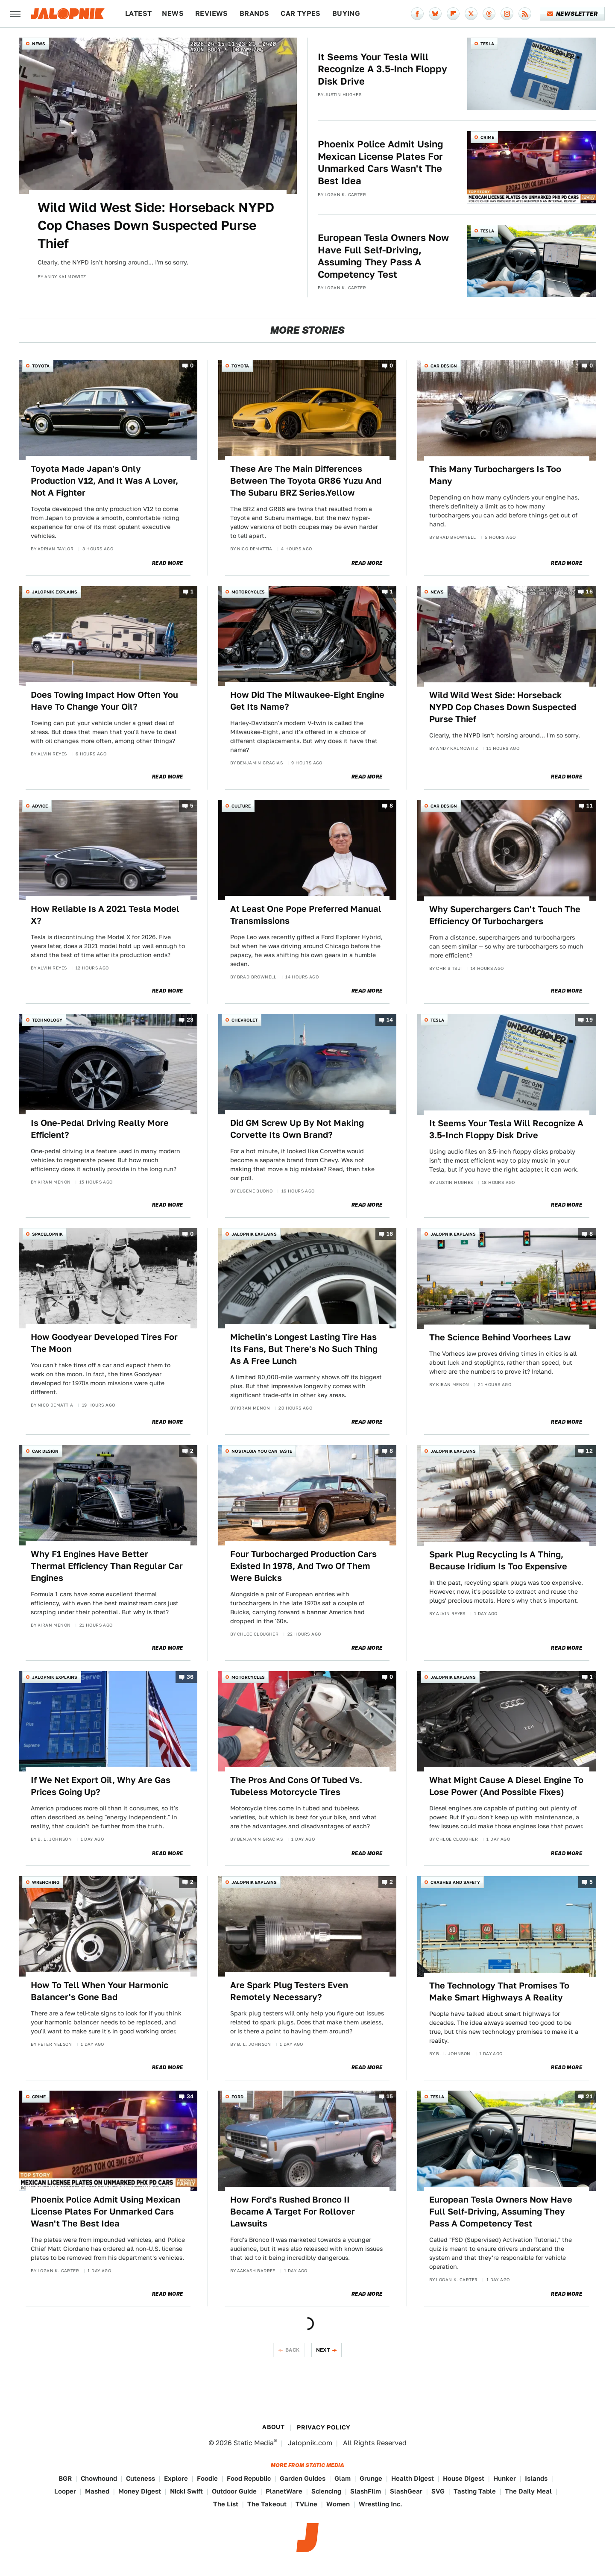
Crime (487, 137)
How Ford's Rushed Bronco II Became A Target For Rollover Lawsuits (292, 2211)
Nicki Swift (186, 2491)
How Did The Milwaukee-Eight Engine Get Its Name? (307, 701)
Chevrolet (244, 1019)
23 (190, 1020)
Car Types (301, 13)
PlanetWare (284, 2491)
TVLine (306, 2504)
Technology (47, 1019)
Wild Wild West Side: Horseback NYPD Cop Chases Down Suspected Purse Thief (156, 225)
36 (190, 1677)
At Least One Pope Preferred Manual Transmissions (305, 915)
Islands (536, 2478)
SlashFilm (365, 2491)
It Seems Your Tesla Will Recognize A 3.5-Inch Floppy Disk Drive (382, 69)
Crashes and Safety (455, 1882)
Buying (346, 13)
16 (589, 592)
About (273, 2426)
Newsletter (572, 13)
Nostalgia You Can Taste (261, 1451)
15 (390, 2096)
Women (338, 2504)
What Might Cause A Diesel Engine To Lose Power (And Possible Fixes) (506, 1786)
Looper (65, 2491)
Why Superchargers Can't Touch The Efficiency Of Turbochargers (504, 915)
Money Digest (139, 2491)
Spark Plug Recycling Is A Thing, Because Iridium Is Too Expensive (498, 1560)
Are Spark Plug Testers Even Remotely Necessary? (289, 1991)
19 (589, 1020)
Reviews (211, 13)
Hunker (504, 2478)
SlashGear (406, 2491)
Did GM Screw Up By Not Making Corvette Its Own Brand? (297, 1129)
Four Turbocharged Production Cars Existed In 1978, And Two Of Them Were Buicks (303, 1566)
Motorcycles (248, 591)
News (173, 13)
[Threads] (489, 13)
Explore (176, 2478)
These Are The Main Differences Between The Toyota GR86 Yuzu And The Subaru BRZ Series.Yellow (305, 481)
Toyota (41, 365)
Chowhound (99, 2478)
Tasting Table (475, 2491)
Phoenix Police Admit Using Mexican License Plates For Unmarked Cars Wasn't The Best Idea (380, 162)
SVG (438, 2491)
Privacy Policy (324, 2427)
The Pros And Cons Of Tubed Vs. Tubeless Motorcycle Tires (296, 1786)
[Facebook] (417, 13)
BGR (65, 2478)
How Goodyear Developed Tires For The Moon (104, 1343)
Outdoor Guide (234, 2491)
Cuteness (140, 2478)
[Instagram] (507, 13)
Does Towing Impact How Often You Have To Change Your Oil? (104, 701)
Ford (237, 2096)
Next (323, 2350)
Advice (40, 805)
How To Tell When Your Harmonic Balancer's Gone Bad (99, 1991)
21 (589, 2096)
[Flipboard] (453, 13)
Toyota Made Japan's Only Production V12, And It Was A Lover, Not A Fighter (104, 481)
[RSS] (524, 13)
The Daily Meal (528, 2491)
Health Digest (412, 2478)
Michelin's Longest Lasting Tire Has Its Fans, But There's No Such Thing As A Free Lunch (304, 1349)
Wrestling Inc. (380, 2504)
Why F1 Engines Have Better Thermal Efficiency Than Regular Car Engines (107, 1566)
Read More (167, 563)
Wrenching (45, 1882)
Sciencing (326, 2491)
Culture (241, 805)
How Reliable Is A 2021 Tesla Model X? (105, 915)
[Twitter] (471, 13)
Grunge (371, 2478)
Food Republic (249, 2478)
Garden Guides (302, 2478)
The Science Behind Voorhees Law (500, 1337)
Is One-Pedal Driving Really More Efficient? (100, 1129)
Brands (254, 13)
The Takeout (267, 2504)
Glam (342, 2478)
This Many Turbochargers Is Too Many (495, 475)
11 (589, 806)
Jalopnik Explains (54, 591)
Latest (138, 13)
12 (589, 1451)
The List (225, 2504)
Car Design (443, 365)
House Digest (463, 2478)
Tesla (487, 43)
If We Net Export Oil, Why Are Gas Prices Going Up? (100, 1786)
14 (390, 1020)
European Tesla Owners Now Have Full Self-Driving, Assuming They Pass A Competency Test (383, 256)
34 (190, 2096)
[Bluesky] (435, 13)
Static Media (254, 2443)
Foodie (207, 2478)
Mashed (97, 2491)
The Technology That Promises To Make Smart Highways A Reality (499, 1991)
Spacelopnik (47, 1234)
